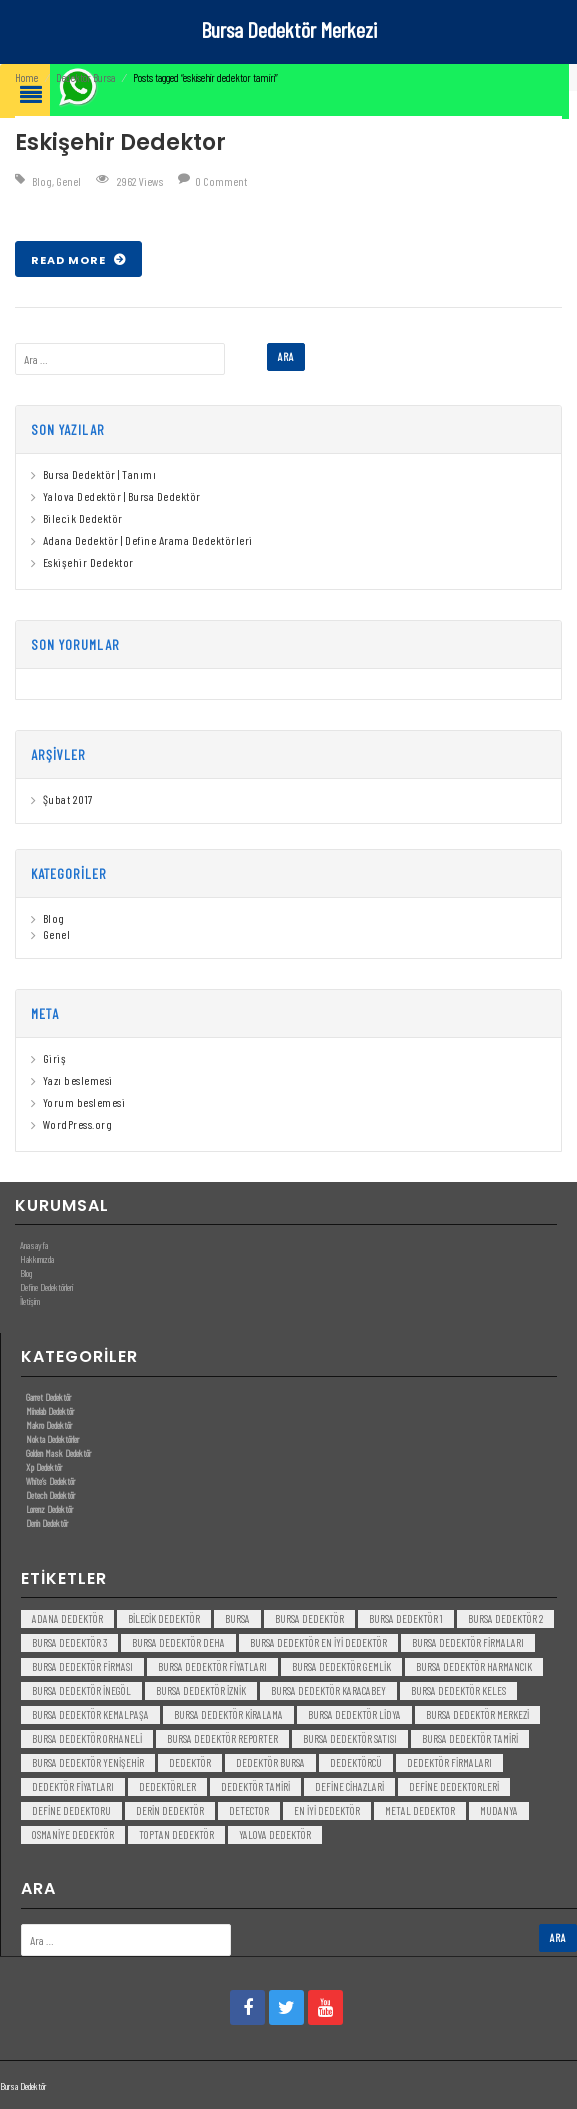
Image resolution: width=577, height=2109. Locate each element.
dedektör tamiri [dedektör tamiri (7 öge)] (255, 1786)
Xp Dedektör (44, 1467)
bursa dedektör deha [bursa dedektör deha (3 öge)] (178, 1642)
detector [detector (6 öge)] (249, 1810)
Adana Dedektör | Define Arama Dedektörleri (148, 540)
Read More (70, 260)
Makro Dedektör (49, 1425)
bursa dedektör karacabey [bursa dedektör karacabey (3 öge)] (328, 1690)
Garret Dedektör (48, 1397)
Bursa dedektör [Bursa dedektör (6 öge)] (309, 1618)
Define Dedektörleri (46, 1287)
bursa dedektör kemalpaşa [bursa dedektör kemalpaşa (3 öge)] (90, 1714)
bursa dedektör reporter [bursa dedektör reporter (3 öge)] (222, 1738)
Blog (42, 181)
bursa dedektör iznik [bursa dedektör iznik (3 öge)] (201, 1690)
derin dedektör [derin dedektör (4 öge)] (170, 1810)
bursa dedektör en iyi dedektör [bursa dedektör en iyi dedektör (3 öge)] (318, 1642)
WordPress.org (78, 1124)
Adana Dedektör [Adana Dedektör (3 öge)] (67, 1618)
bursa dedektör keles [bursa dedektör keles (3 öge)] (458, 1690)
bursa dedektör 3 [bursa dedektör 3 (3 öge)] (69, 1642)
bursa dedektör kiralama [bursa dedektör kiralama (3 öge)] (228, 1714)
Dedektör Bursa (85, 77)
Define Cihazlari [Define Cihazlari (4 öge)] (349, 1786)
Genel (68, 181)
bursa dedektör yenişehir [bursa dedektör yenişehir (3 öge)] (88, 1762)
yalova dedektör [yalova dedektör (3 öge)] (275, 1834)
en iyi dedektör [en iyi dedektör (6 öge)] (327, 1810)
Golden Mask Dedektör (58, 1453)
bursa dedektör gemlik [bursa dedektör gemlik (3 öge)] (341, 1666)
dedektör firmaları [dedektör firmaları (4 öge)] (449, 1762)
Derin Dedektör (47, 1523)
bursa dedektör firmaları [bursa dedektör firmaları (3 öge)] (468, 1642)
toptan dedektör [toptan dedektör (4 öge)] (176, 1834)
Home (26, 77)
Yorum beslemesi (84, 1102)
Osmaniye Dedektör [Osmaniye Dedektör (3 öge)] (73, 1834)
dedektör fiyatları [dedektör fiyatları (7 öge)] (73, 1786)
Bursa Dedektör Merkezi (289, 29)
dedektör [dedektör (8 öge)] (190, 1762)
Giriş (55, 1058)
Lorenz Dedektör (49, 1509)
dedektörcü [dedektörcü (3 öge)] (356, 1762)
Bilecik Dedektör (83, 518)
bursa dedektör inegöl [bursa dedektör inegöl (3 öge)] (81, 1690)
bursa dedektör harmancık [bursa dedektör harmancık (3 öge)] (474, 1666)
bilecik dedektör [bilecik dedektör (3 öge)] (164, 1618)
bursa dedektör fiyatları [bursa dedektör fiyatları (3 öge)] (212, 1666)
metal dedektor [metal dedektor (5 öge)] (420, 1810)
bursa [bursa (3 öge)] (237, 1618)
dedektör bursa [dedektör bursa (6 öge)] (270, 1762)
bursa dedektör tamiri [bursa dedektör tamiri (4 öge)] (470, 1738)
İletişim (30, 1301)
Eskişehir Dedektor (120, 142)
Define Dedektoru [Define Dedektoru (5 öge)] (71, 1810)
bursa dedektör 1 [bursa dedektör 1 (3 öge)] (406, 1618)
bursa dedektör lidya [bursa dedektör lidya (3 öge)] (354, 1714)
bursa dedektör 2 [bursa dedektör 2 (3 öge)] (505, 1618)
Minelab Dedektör (50, 1411)
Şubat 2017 (68, 799)
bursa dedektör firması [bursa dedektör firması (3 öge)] (82, 1666)
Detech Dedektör (50, 1495)
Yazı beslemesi (78, 1080)
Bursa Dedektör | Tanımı (100, 474)
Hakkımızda (37, 1259)
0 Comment (221, 181)
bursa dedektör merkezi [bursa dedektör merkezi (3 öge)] (477, 1714)
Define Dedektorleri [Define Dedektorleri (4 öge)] (454, 1786)
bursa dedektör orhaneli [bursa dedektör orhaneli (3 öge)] (87, 1738)
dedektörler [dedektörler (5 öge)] (167, 1786)
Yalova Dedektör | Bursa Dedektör (122, 496)
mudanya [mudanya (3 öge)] (499, 1810)
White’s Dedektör (50, 1481)
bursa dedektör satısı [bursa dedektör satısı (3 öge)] (350, 1738)
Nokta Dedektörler (52, 1439)
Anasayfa (34, 1245)
